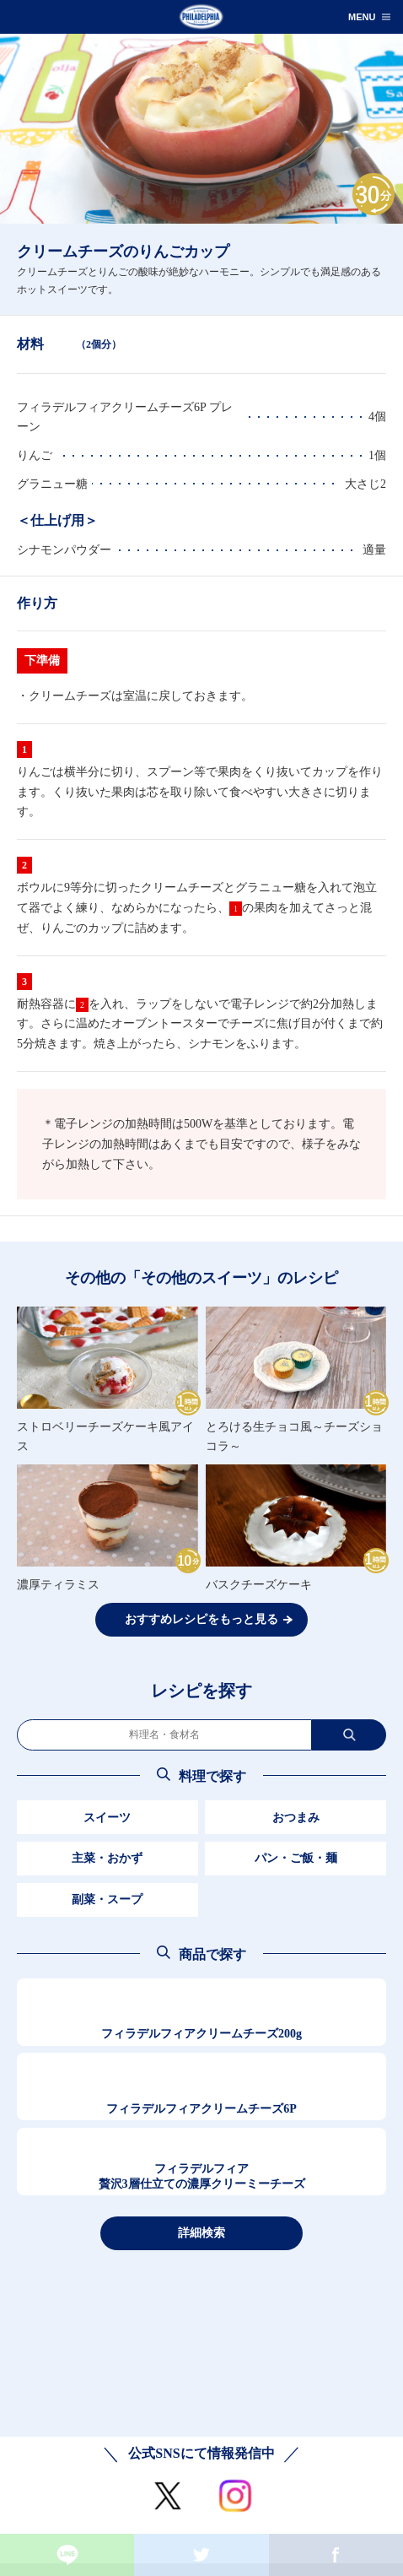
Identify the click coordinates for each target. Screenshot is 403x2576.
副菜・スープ (107, 1899)
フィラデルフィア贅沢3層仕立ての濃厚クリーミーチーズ (202, 2176)
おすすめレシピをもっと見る (201, 1619)
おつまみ (296, 1817)
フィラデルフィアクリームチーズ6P (201, 2108)
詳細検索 (201, 2232)
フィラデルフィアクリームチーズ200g (201, 2033)
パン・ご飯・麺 (296, 1858)
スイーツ (107, 1817)
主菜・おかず (107, 1858)
